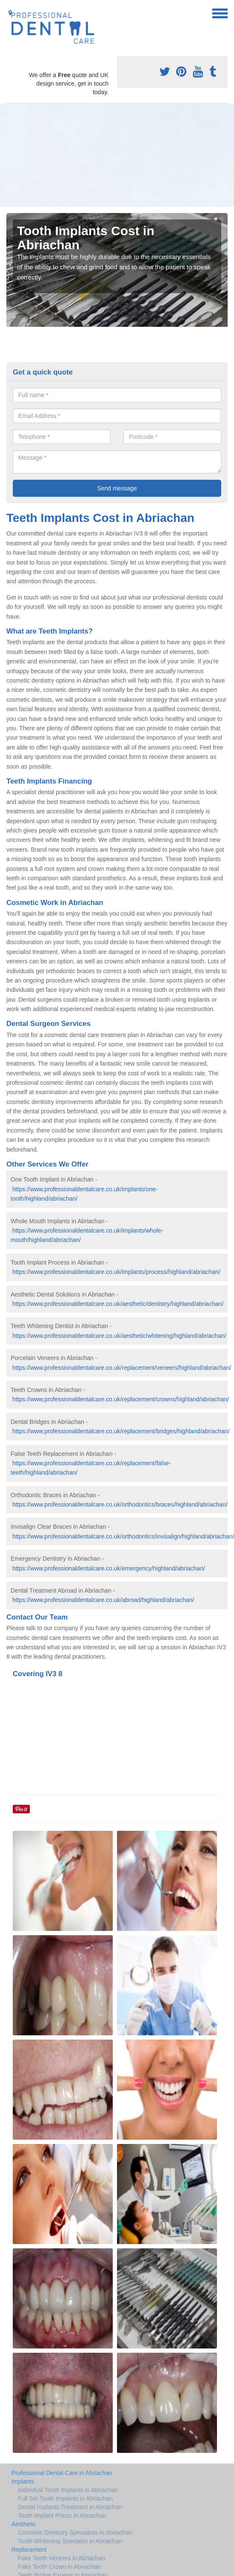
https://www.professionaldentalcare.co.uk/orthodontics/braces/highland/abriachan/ (120, 1504)
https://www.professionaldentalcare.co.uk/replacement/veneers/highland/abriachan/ (121, 1367)
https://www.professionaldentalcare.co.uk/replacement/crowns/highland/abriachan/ (120, 1399)
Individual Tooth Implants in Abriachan (68, 2490)
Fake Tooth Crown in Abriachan (59, 2566)
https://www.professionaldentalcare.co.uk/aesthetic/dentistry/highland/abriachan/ (118, 1303)
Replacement (29, 2549)
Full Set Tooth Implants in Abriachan (65, 2498)
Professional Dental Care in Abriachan (61, 2472)
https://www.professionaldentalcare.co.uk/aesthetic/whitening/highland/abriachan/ (119, 1335)
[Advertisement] (80, 155)
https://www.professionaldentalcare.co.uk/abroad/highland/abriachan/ (103, 1599)
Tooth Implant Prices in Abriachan (62, 2515)
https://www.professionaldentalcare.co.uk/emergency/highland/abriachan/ (108, 1568)
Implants (22, 2481)
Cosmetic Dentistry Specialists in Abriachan (75, 2532)
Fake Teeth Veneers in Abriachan (61, 2558)
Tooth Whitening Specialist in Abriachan (70, 2541)
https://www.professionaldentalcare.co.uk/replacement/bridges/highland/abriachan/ (121, 1431)
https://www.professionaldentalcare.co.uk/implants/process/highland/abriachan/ (116, 1271)
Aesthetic (23, 2524)
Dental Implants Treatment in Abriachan (70, 2507)
